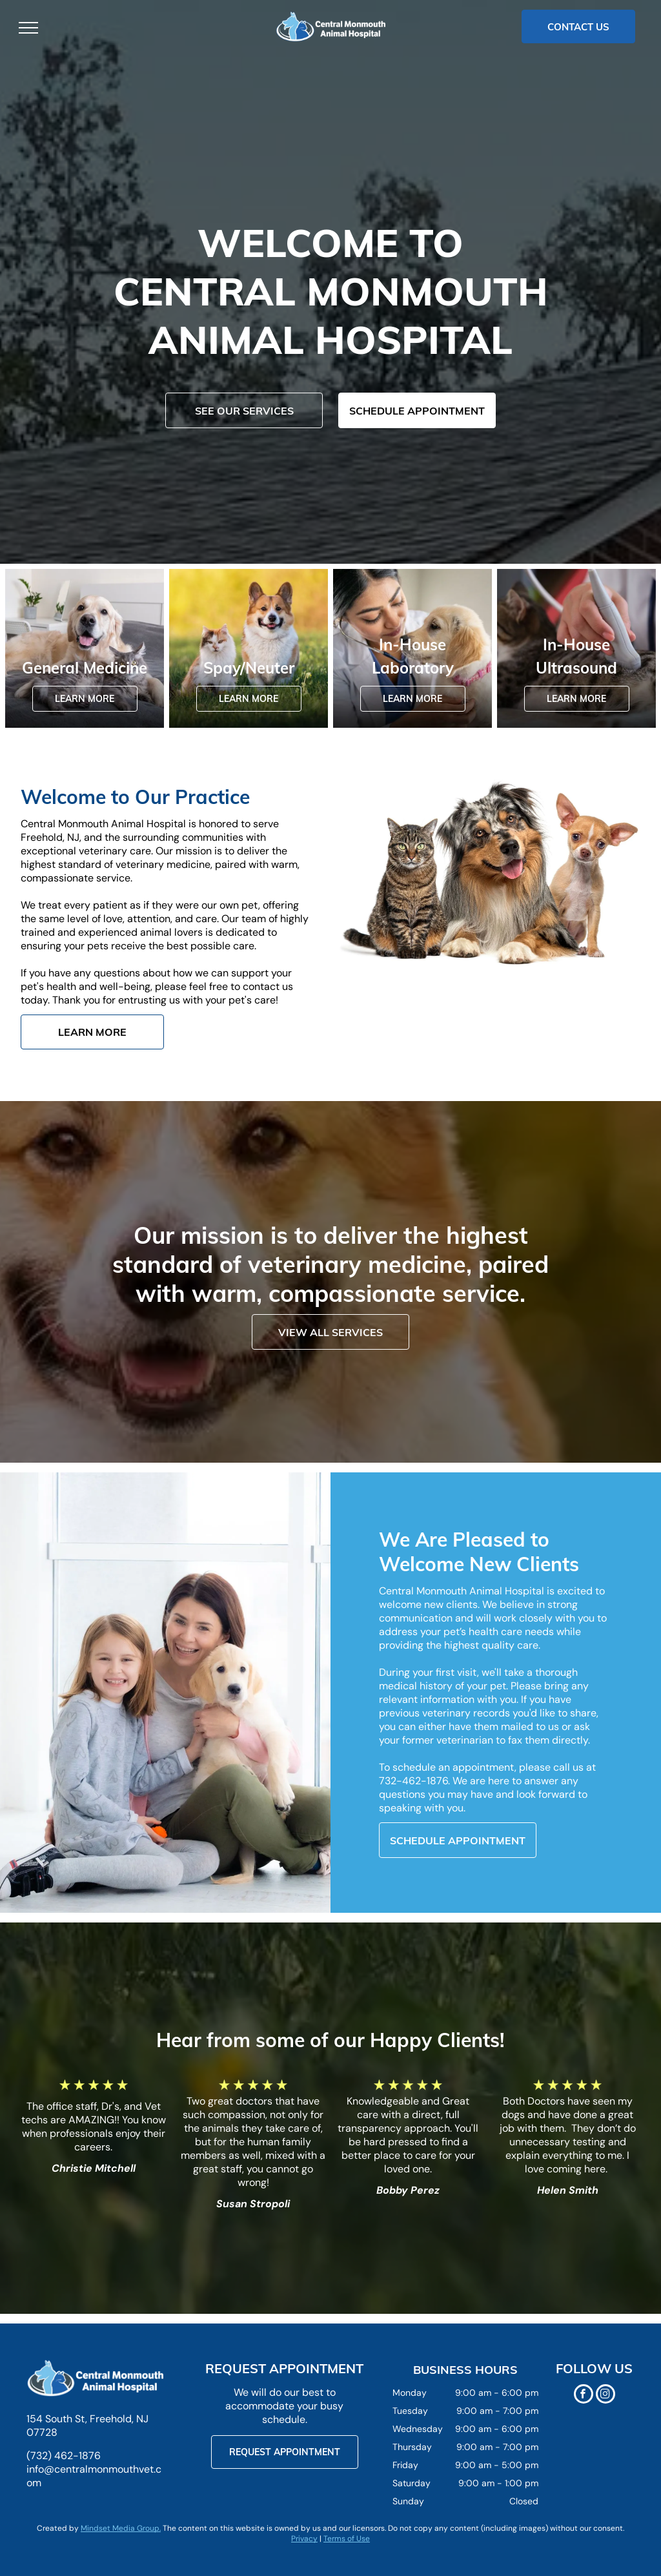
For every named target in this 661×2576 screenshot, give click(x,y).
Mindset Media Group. (121, 2528)
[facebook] (583, 2395)
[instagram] (605, 2395)
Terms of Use (346, 2538)
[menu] (28, 28)
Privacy (304, 2538)
